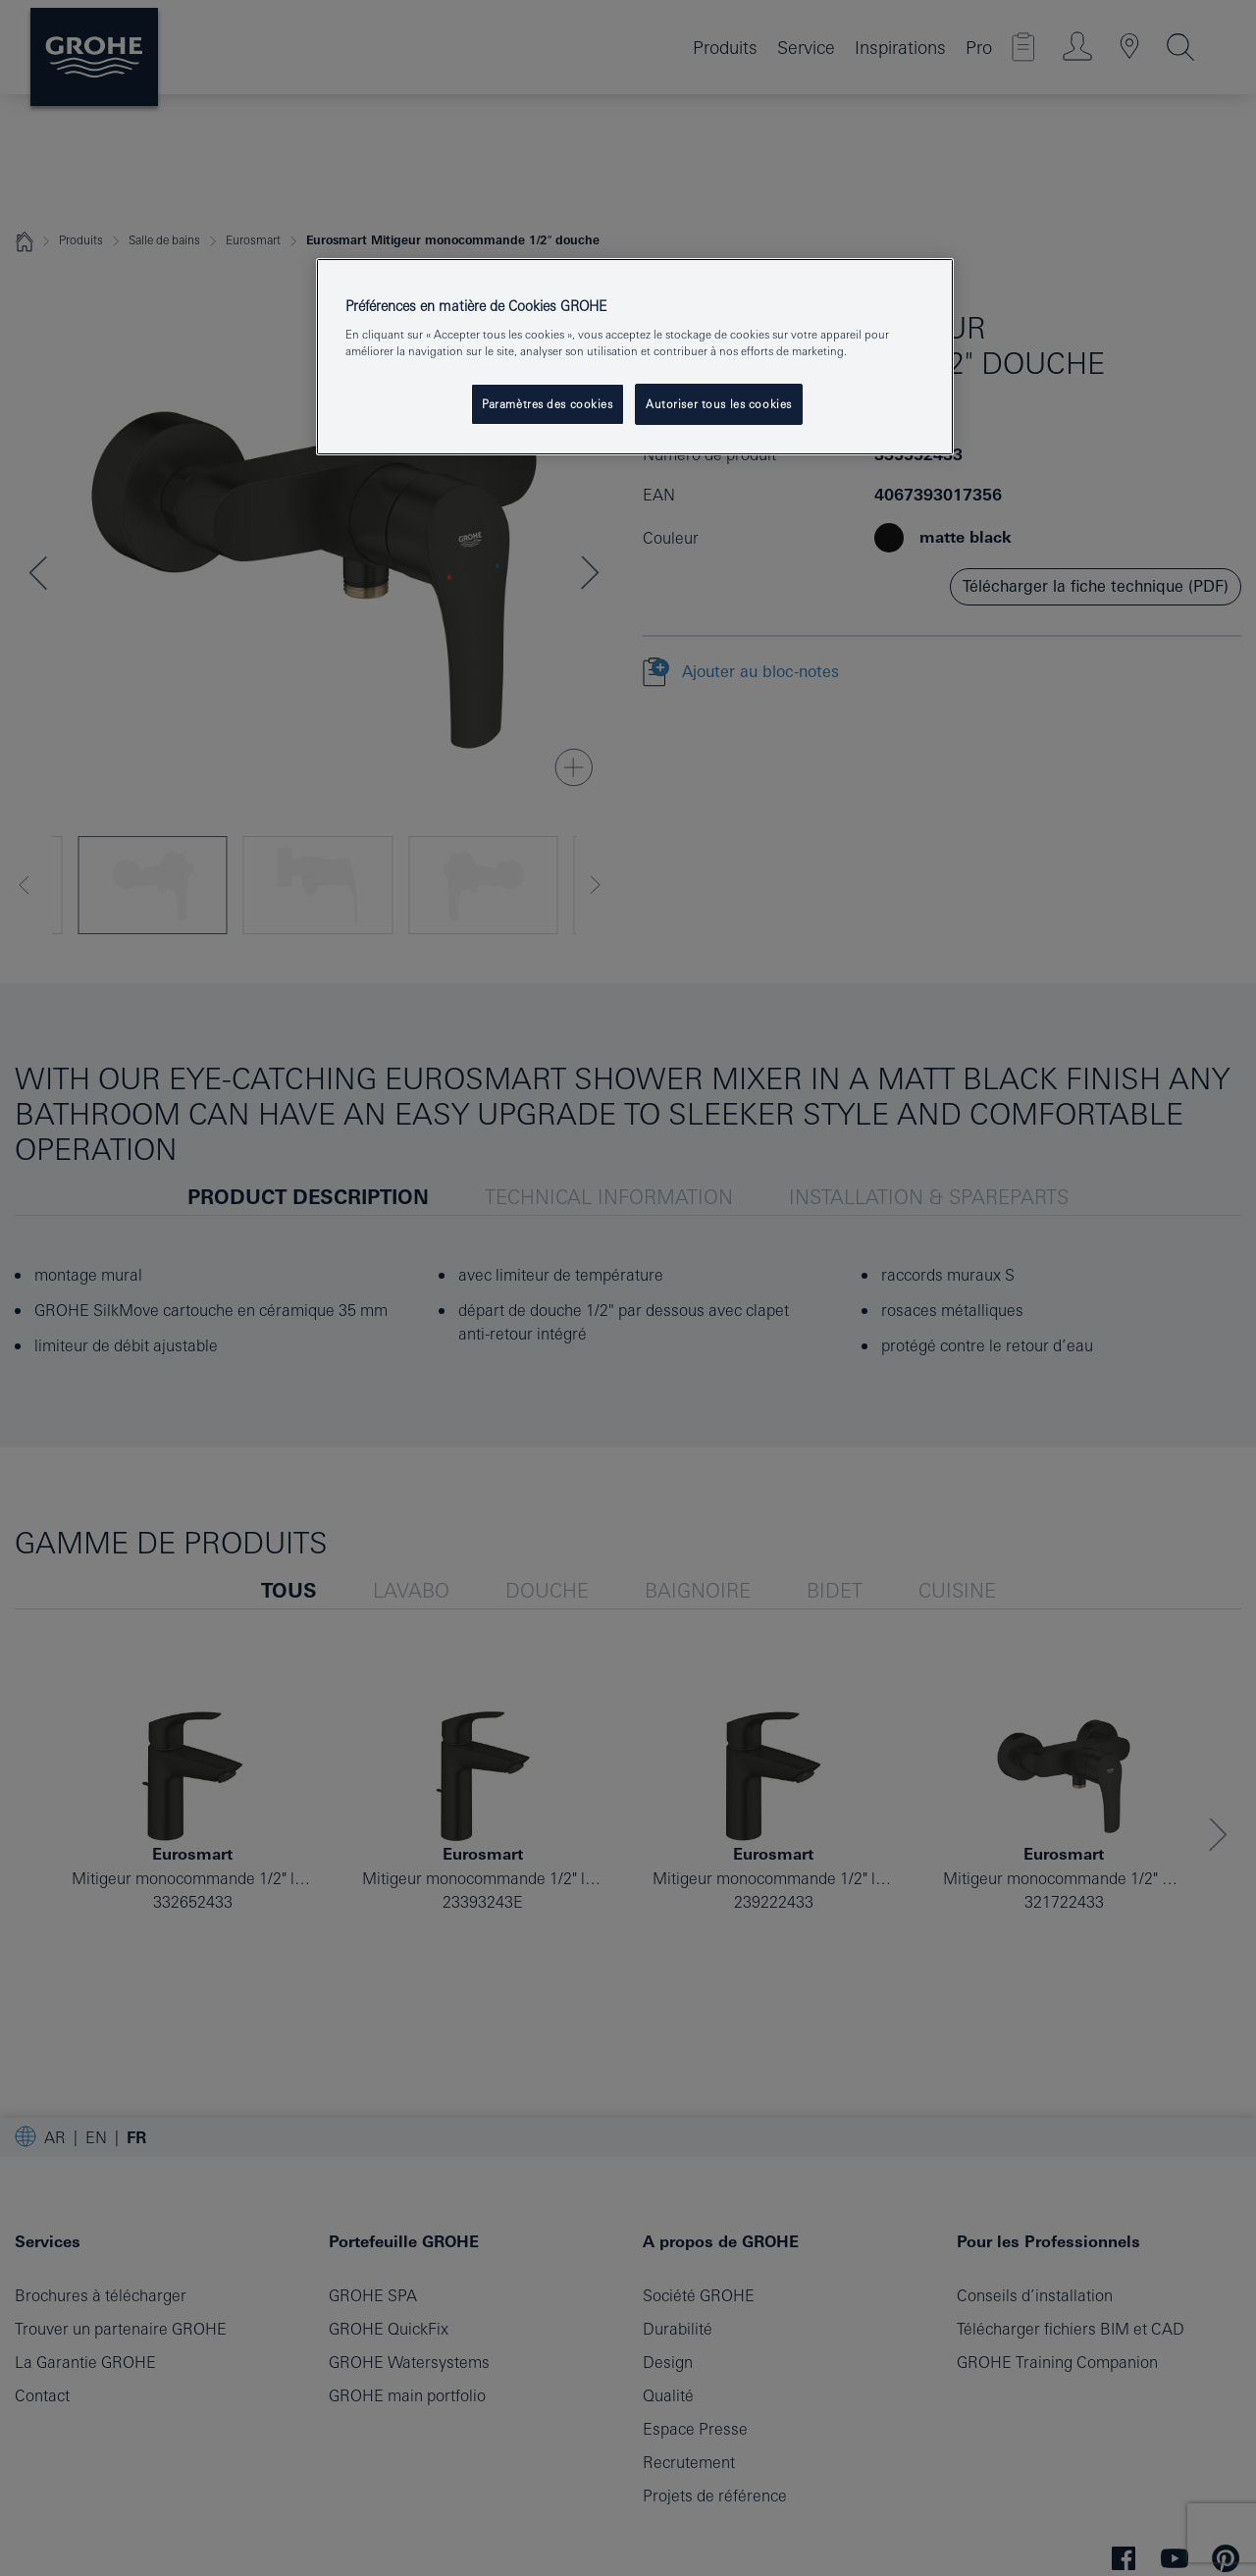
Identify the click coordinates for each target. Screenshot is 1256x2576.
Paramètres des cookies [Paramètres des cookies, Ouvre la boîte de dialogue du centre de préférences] (547, 403)
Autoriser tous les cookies (719, 403)
